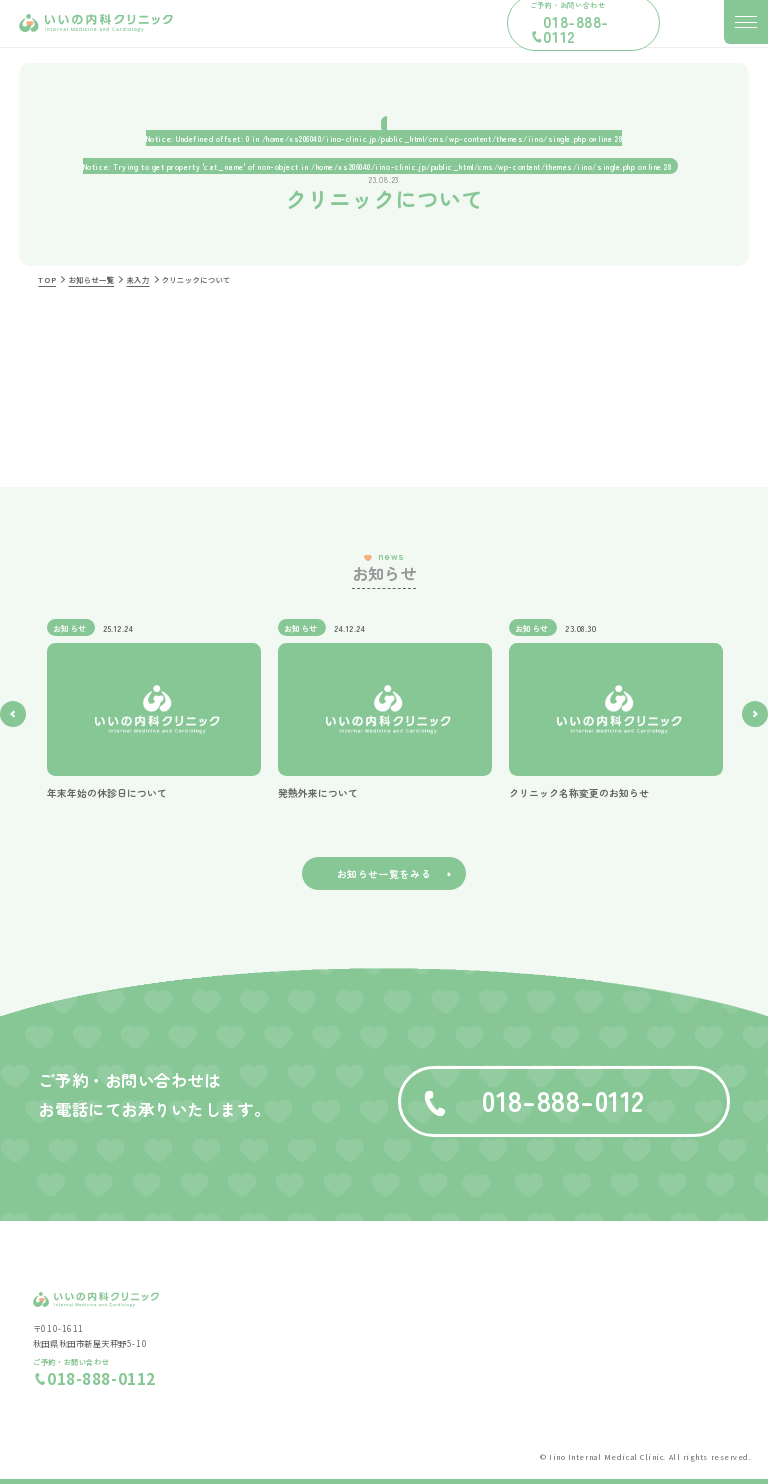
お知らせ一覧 (91, 280)
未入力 (138, 280)
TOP (47, 280)
